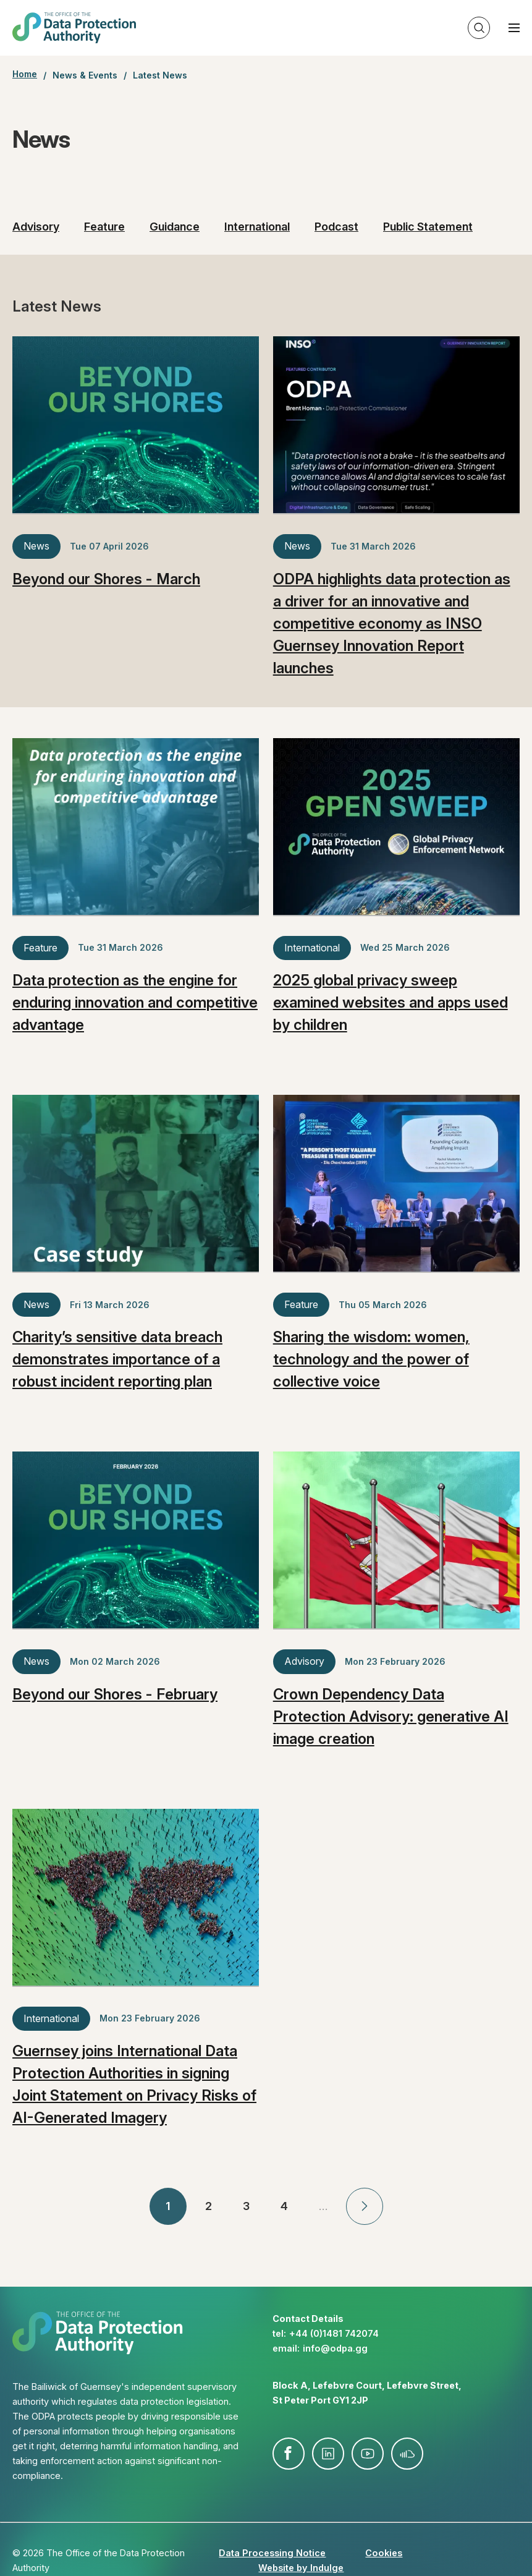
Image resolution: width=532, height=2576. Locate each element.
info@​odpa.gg (335, 2348)
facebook (288, 2454)
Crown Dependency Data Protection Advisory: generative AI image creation (391, 1716)
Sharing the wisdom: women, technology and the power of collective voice (371, 1359)
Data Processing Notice (272, 2553)
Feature (104, 226)
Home (24, 74)
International (257, 226)
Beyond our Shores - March (106, 579)
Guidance (175, 226)
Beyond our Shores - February (114, 1694)
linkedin (328, 2454)
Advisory (35, 226)
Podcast (336, 226)
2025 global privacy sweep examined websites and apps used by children (390, 1002)
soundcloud (407, 2454)
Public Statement (428, 226)
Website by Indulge (301, 2567)
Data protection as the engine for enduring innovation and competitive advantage (135, 1002)
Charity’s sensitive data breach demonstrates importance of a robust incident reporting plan (117, 1359)
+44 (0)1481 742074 (334, 2333)
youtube (368, 2454)
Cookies (383, 2553)
